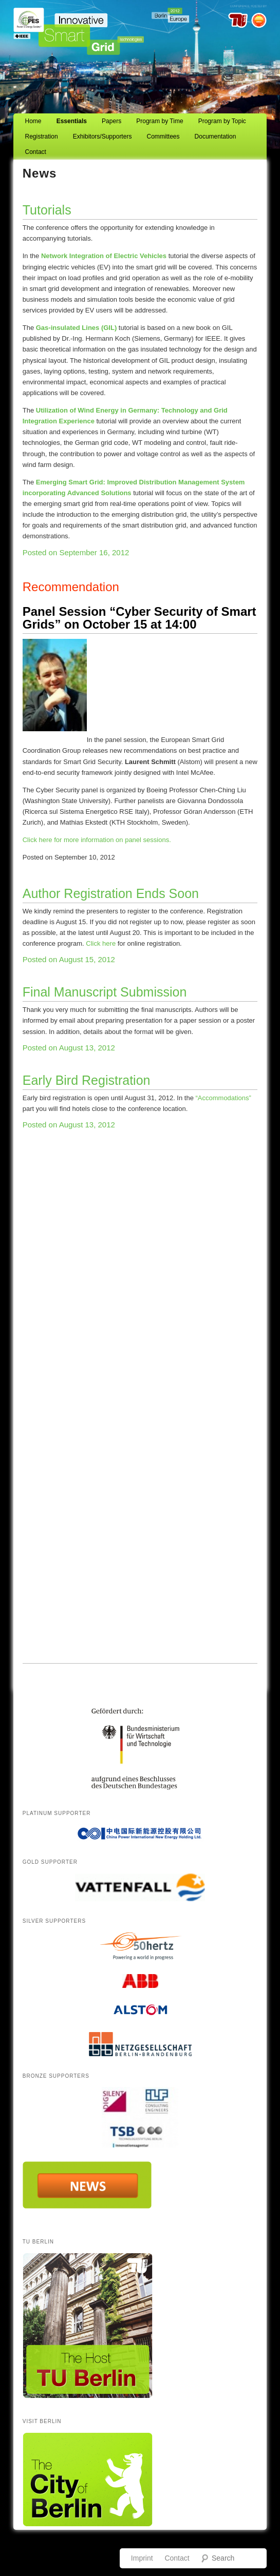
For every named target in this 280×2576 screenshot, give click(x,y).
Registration (41, 136)
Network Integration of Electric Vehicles (103, 256)
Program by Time (159, 121)
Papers (111, 121)
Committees (162, 136)
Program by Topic (222, 121)
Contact (35, 151)
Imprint (142, 2558)
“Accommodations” (222, 1098)
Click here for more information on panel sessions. (97, 840)
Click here (101, 943)
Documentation (215, 136)
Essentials (72, 121)
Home (33, 121)
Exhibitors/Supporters (102, 136)
